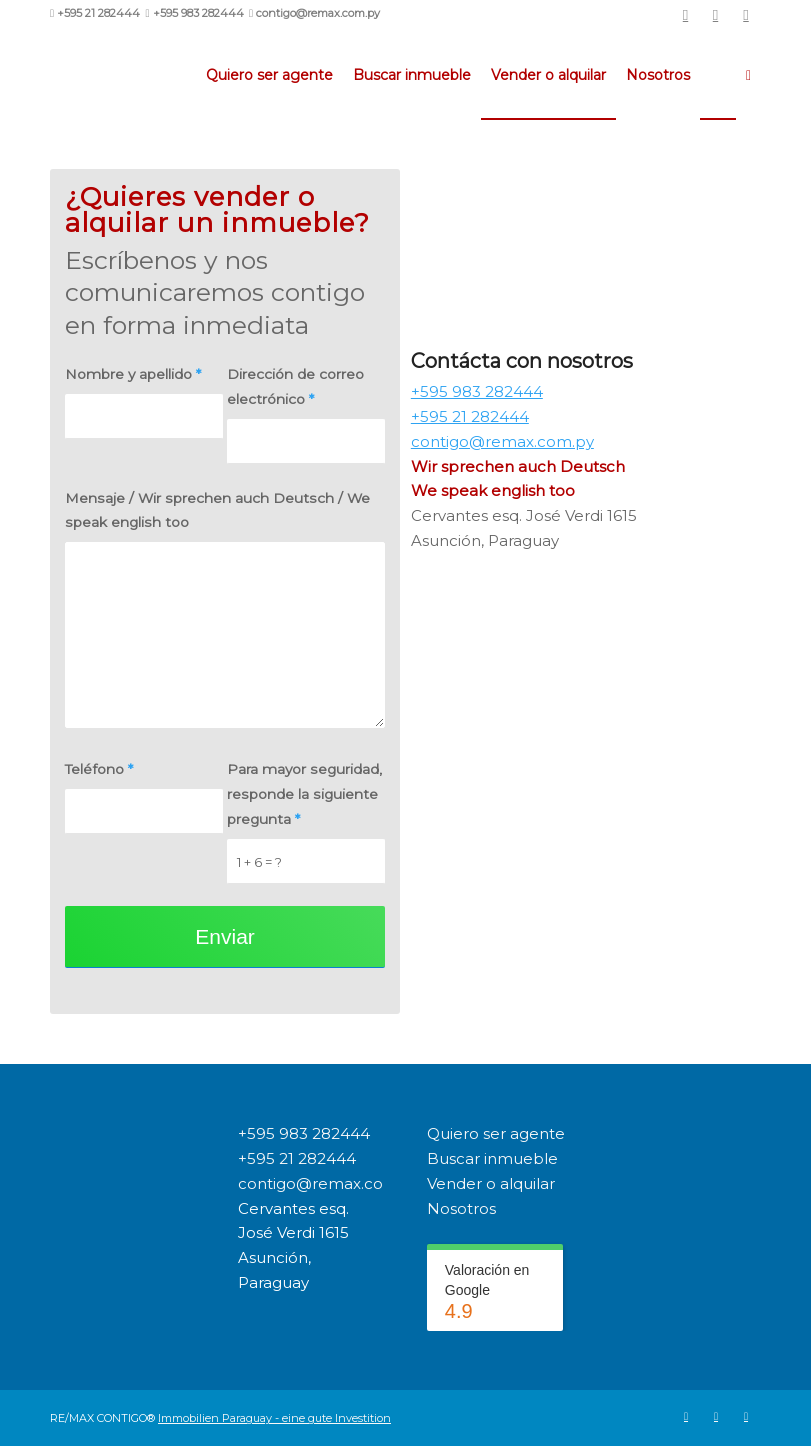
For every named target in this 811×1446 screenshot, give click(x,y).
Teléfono (99, 769)
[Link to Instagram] (746, 15)
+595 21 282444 (297, 1158)
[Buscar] (748, 75)
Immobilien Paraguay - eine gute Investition (274, 1418)
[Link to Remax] (685, 15)
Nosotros (461, 1208)
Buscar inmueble (492, 1158)
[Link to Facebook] (715, 15)
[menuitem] (269, 75)
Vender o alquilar (491, 1183)
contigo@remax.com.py (329, 1183)
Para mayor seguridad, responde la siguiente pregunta (304, 794)
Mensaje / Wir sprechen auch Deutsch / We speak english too (217, 510)
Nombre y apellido (133, 374)
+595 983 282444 (304, 1133)
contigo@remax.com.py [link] (502, 441)
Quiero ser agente (496, 1133)
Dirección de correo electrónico (295, 386)
